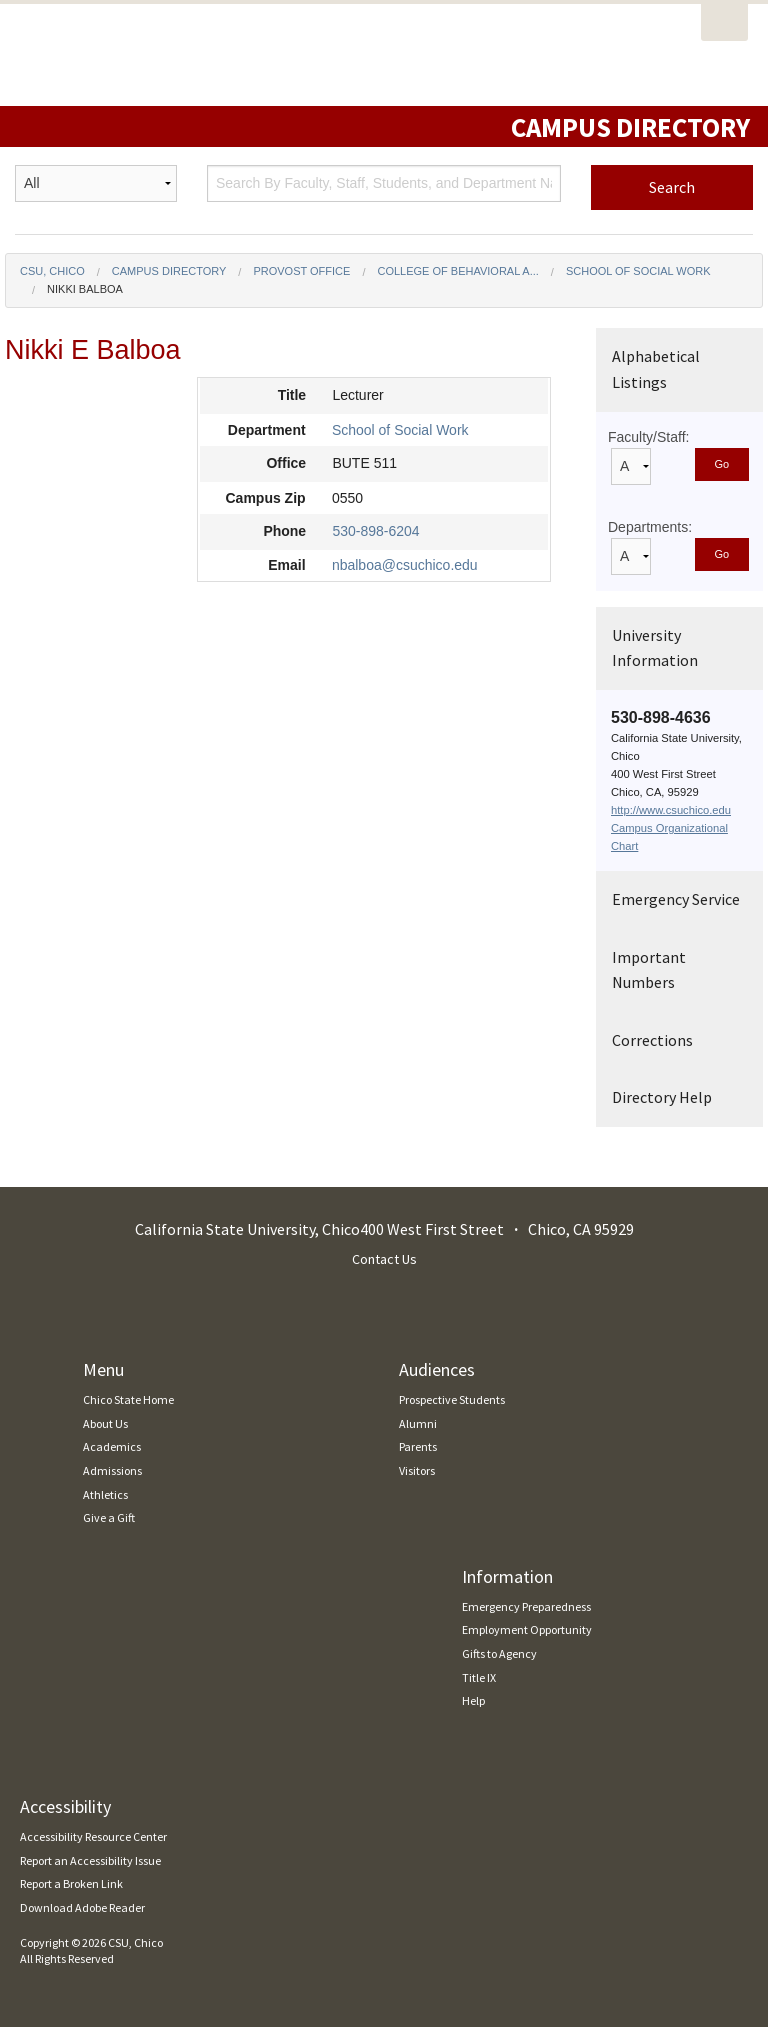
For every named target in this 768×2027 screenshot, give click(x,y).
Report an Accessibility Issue (90, 1860)
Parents (418, 1446)
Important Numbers (649, 970)
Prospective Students (452, 1399)
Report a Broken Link (71, 1883)
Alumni (418, 1423)
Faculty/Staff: (648, 437)
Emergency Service (676, 899)
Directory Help (662, 1097)
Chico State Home (128, 1399)
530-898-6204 (375, 531)
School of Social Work (638, 271)
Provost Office (301, 271)
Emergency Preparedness (526, 1606)
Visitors (417, 1470)
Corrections (652, 1040)
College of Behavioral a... (457, 271)
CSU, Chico (52, 271)
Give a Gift (109, 1517)
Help (473, 1700)
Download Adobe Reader (82, 1907)
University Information (655, 648)
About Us (105, 1423)
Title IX (479, 1677)
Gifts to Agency (499, 1653)
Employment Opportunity (527, 1629)
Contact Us (384, 1259)
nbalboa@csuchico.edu (405, 565)
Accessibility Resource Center (93, 1836)
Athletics (105, 1494)
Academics (112, 1446)
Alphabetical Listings (656, 369)
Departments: (650, 527)
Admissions (112, 1470)
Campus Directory (169, 271)
